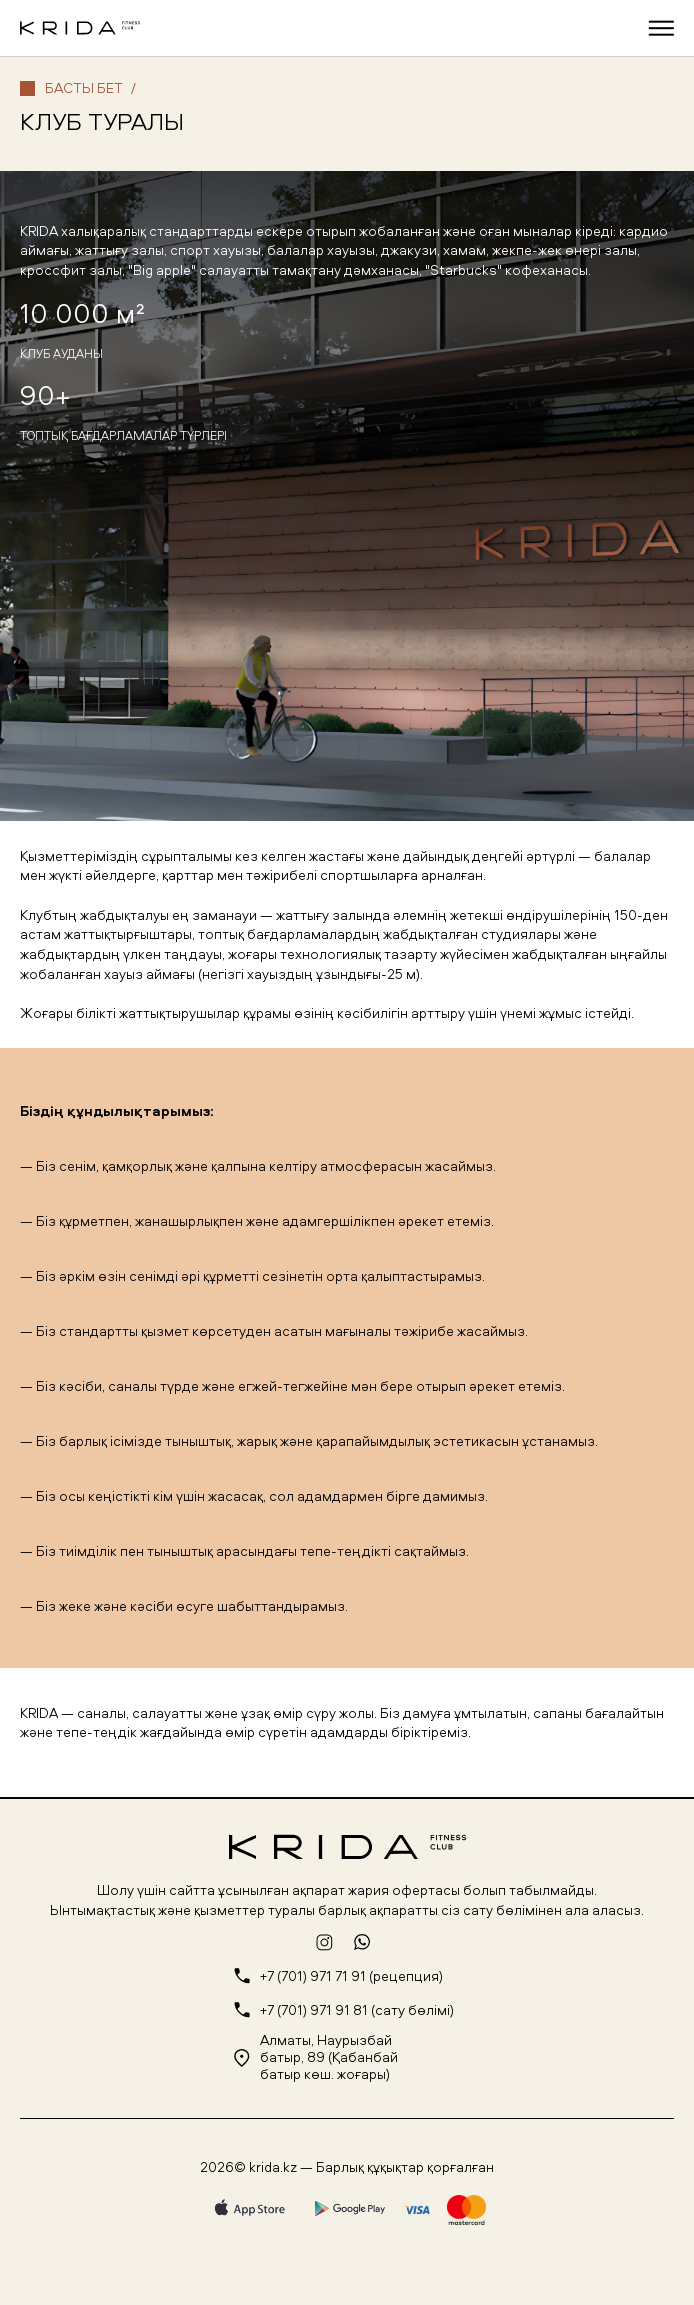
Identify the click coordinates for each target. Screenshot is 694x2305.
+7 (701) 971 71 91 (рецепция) (351, 1976)
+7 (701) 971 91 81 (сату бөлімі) (357, 2010)
